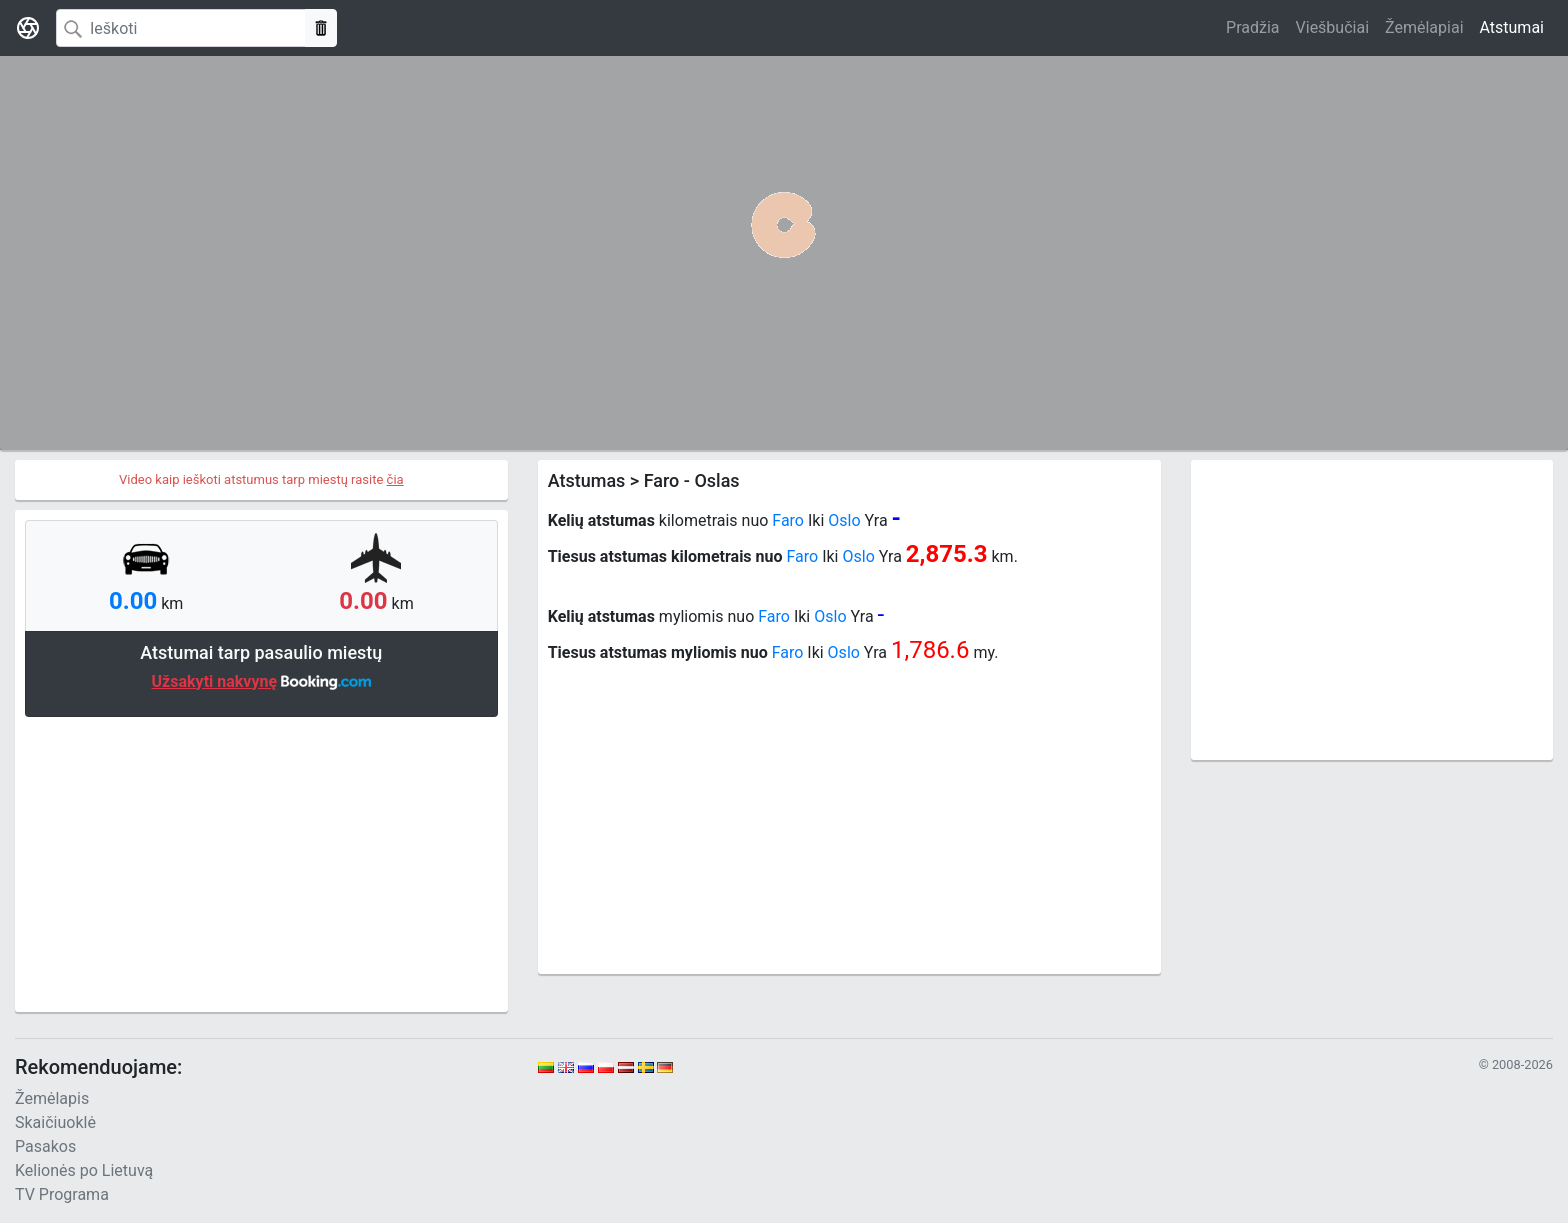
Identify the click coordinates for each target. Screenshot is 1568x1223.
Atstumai (1512, 27)
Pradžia (1252, 27)
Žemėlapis (52, 1098)
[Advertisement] (261, 862)
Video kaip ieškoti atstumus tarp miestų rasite (261, 479)
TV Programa (62, 1194)
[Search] (181, 28)
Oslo (844, 520)
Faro (788, 520)
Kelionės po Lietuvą (84, 1170)
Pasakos (45, 1146)
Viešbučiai (1332, 27)
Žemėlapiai (1424, 27)
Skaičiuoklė (55, 1122)
